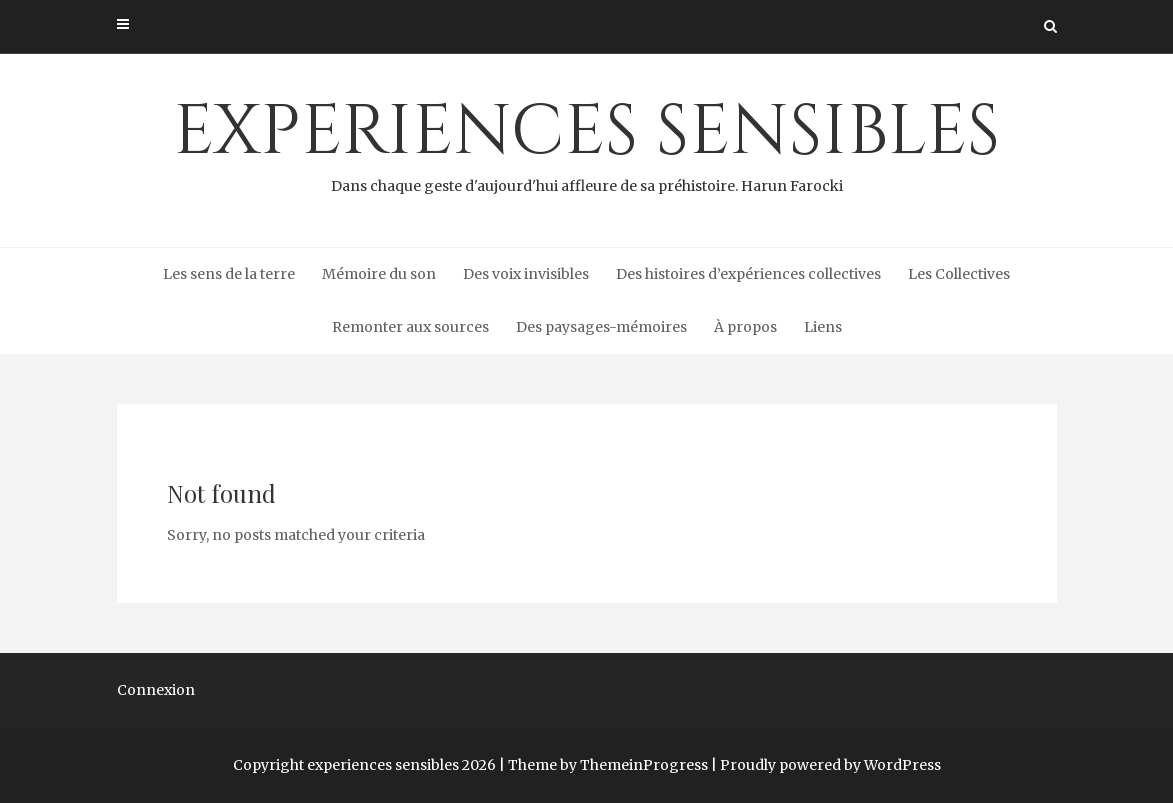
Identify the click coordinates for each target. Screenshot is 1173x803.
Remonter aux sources (410, 327)
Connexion (156, 690)
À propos (745, 327)
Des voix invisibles (526, 274)
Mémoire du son (379, 274)
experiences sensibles (587, 141)
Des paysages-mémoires (601, 327)
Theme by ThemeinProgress (608, 765)
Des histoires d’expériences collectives (748, 274)
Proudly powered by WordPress (830, 765)
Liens (823, 327)
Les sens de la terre (229, 274)
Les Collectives (959, 274)
